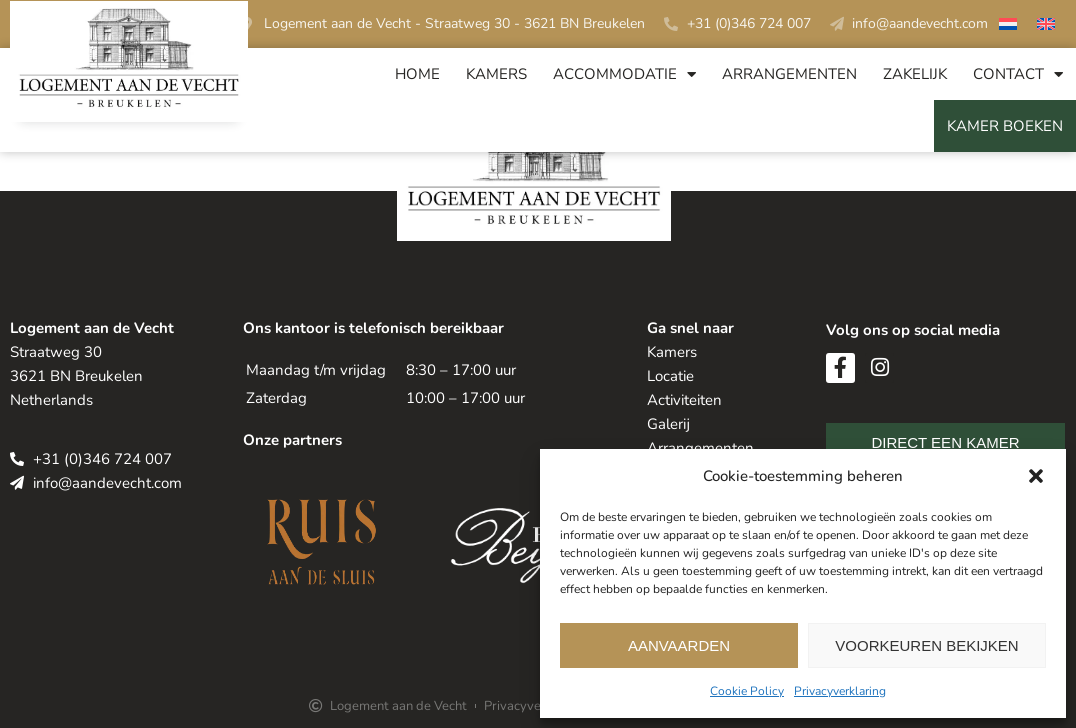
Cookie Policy (747, 691)
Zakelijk (915, 74)
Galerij (668, 424)
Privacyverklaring (840, 691)
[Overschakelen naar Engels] (1046, 26)
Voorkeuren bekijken (926, 645)
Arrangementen (789, 74)
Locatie (670, 376)
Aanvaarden (679, 645)
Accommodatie (624, 74)
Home (417, 74)
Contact (1018, 74)
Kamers (496, 74)
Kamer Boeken (1005, 126)
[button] (1036, 476)
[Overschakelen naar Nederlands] (1008, 26)
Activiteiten (684, 400)
